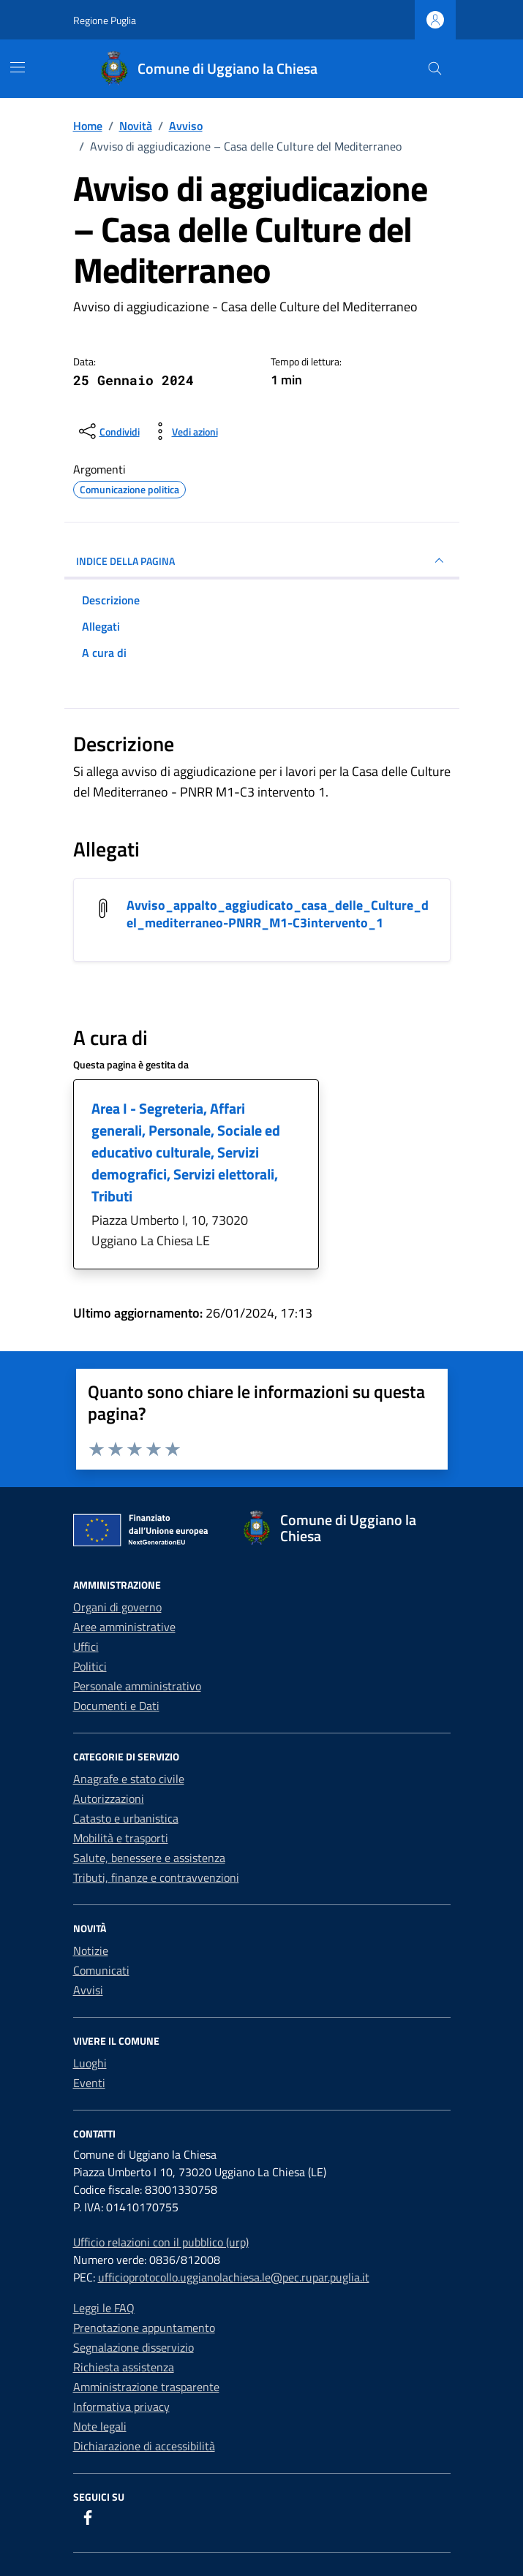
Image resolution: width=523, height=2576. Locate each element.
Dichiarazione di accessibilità (144, 2446)
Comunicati (101, 1970)
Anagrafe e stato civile (128, 1778)
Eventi (89, 2082)
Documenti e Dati (116, 1705)
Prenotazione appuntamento (144, 2327)
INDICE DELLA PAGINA (262, 560)
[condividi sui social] (108, 431)
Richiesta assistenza (123, 2367)
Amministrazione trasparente (146, 2386)
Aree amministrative (124, 1626)
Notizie (90, 1950)
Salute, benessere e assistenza (149, 1857)
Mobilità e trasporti (120, 1838)
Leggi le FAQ (104, 2308)
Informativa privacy (121, 2406)
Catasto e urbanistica (125, 1818)
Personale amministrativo (137, 1686)
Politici (90, 1666)
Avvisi (88, 1990)
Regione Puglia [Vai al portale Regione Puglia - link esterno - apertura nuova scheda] (104, 20)
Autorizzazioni (108, 1798)
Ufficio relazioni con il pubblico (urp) (161, 2242)
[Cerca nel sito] (435, 69)
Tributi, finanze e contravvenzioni (156, 1877)
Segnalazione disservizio (133, 2347)
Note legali (100, 2426)
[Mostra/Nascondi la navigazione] (17, 67)
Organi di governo (117, 1607)
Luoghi (90, 2063)
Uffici (86, 1646)
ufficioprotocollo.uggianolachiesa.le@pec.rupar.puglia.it (233, 2277)
